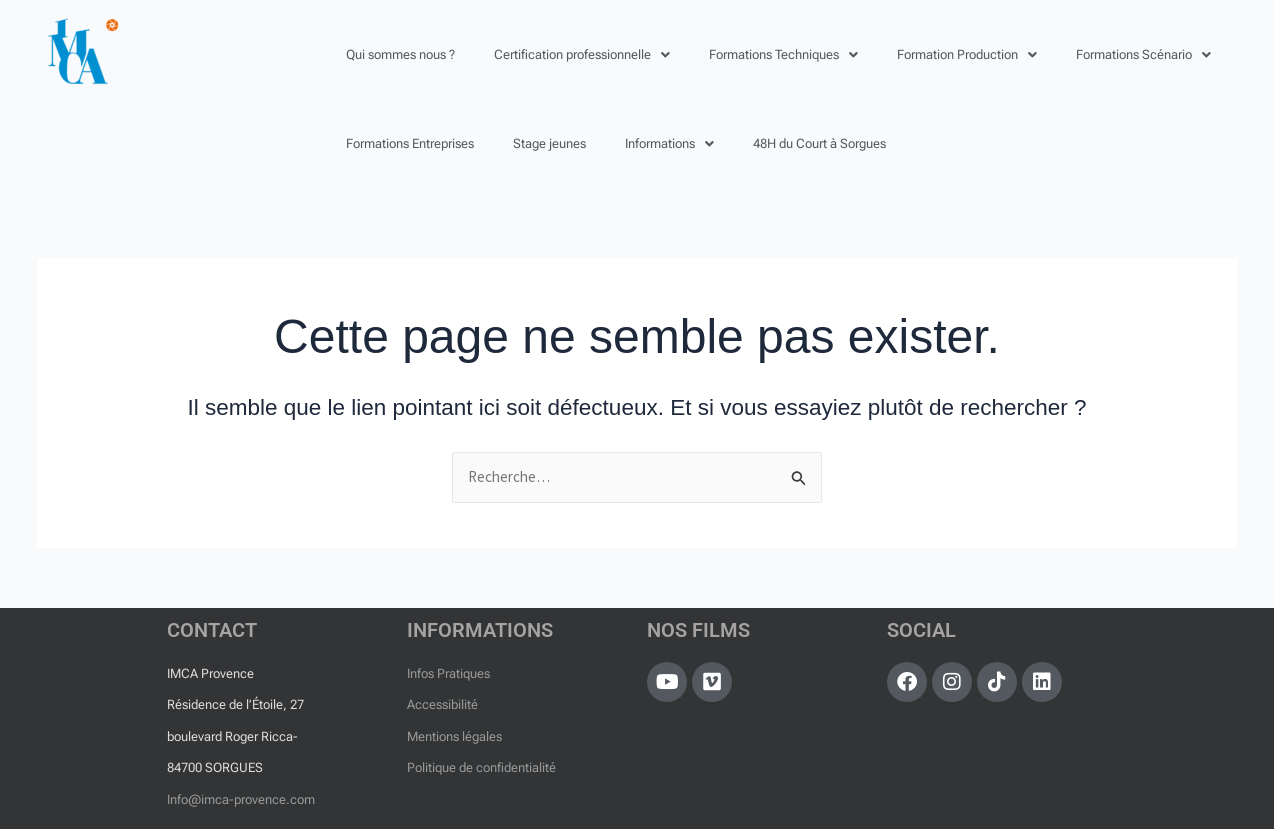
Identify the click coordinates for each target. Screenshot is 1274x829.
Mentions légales (454, 736)
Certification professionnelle (582, 54)
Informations (669, 143)
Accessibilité (442, 704)
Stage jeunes (549, 143)
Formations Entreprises (410, 143)
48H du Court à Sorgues (819, 143)
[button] (582, 54)
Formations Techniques (783, 54)
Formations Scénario (1143, 54)
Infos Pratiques (448, 673)
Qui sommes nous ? (400, 54)
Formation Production (967, 54)
